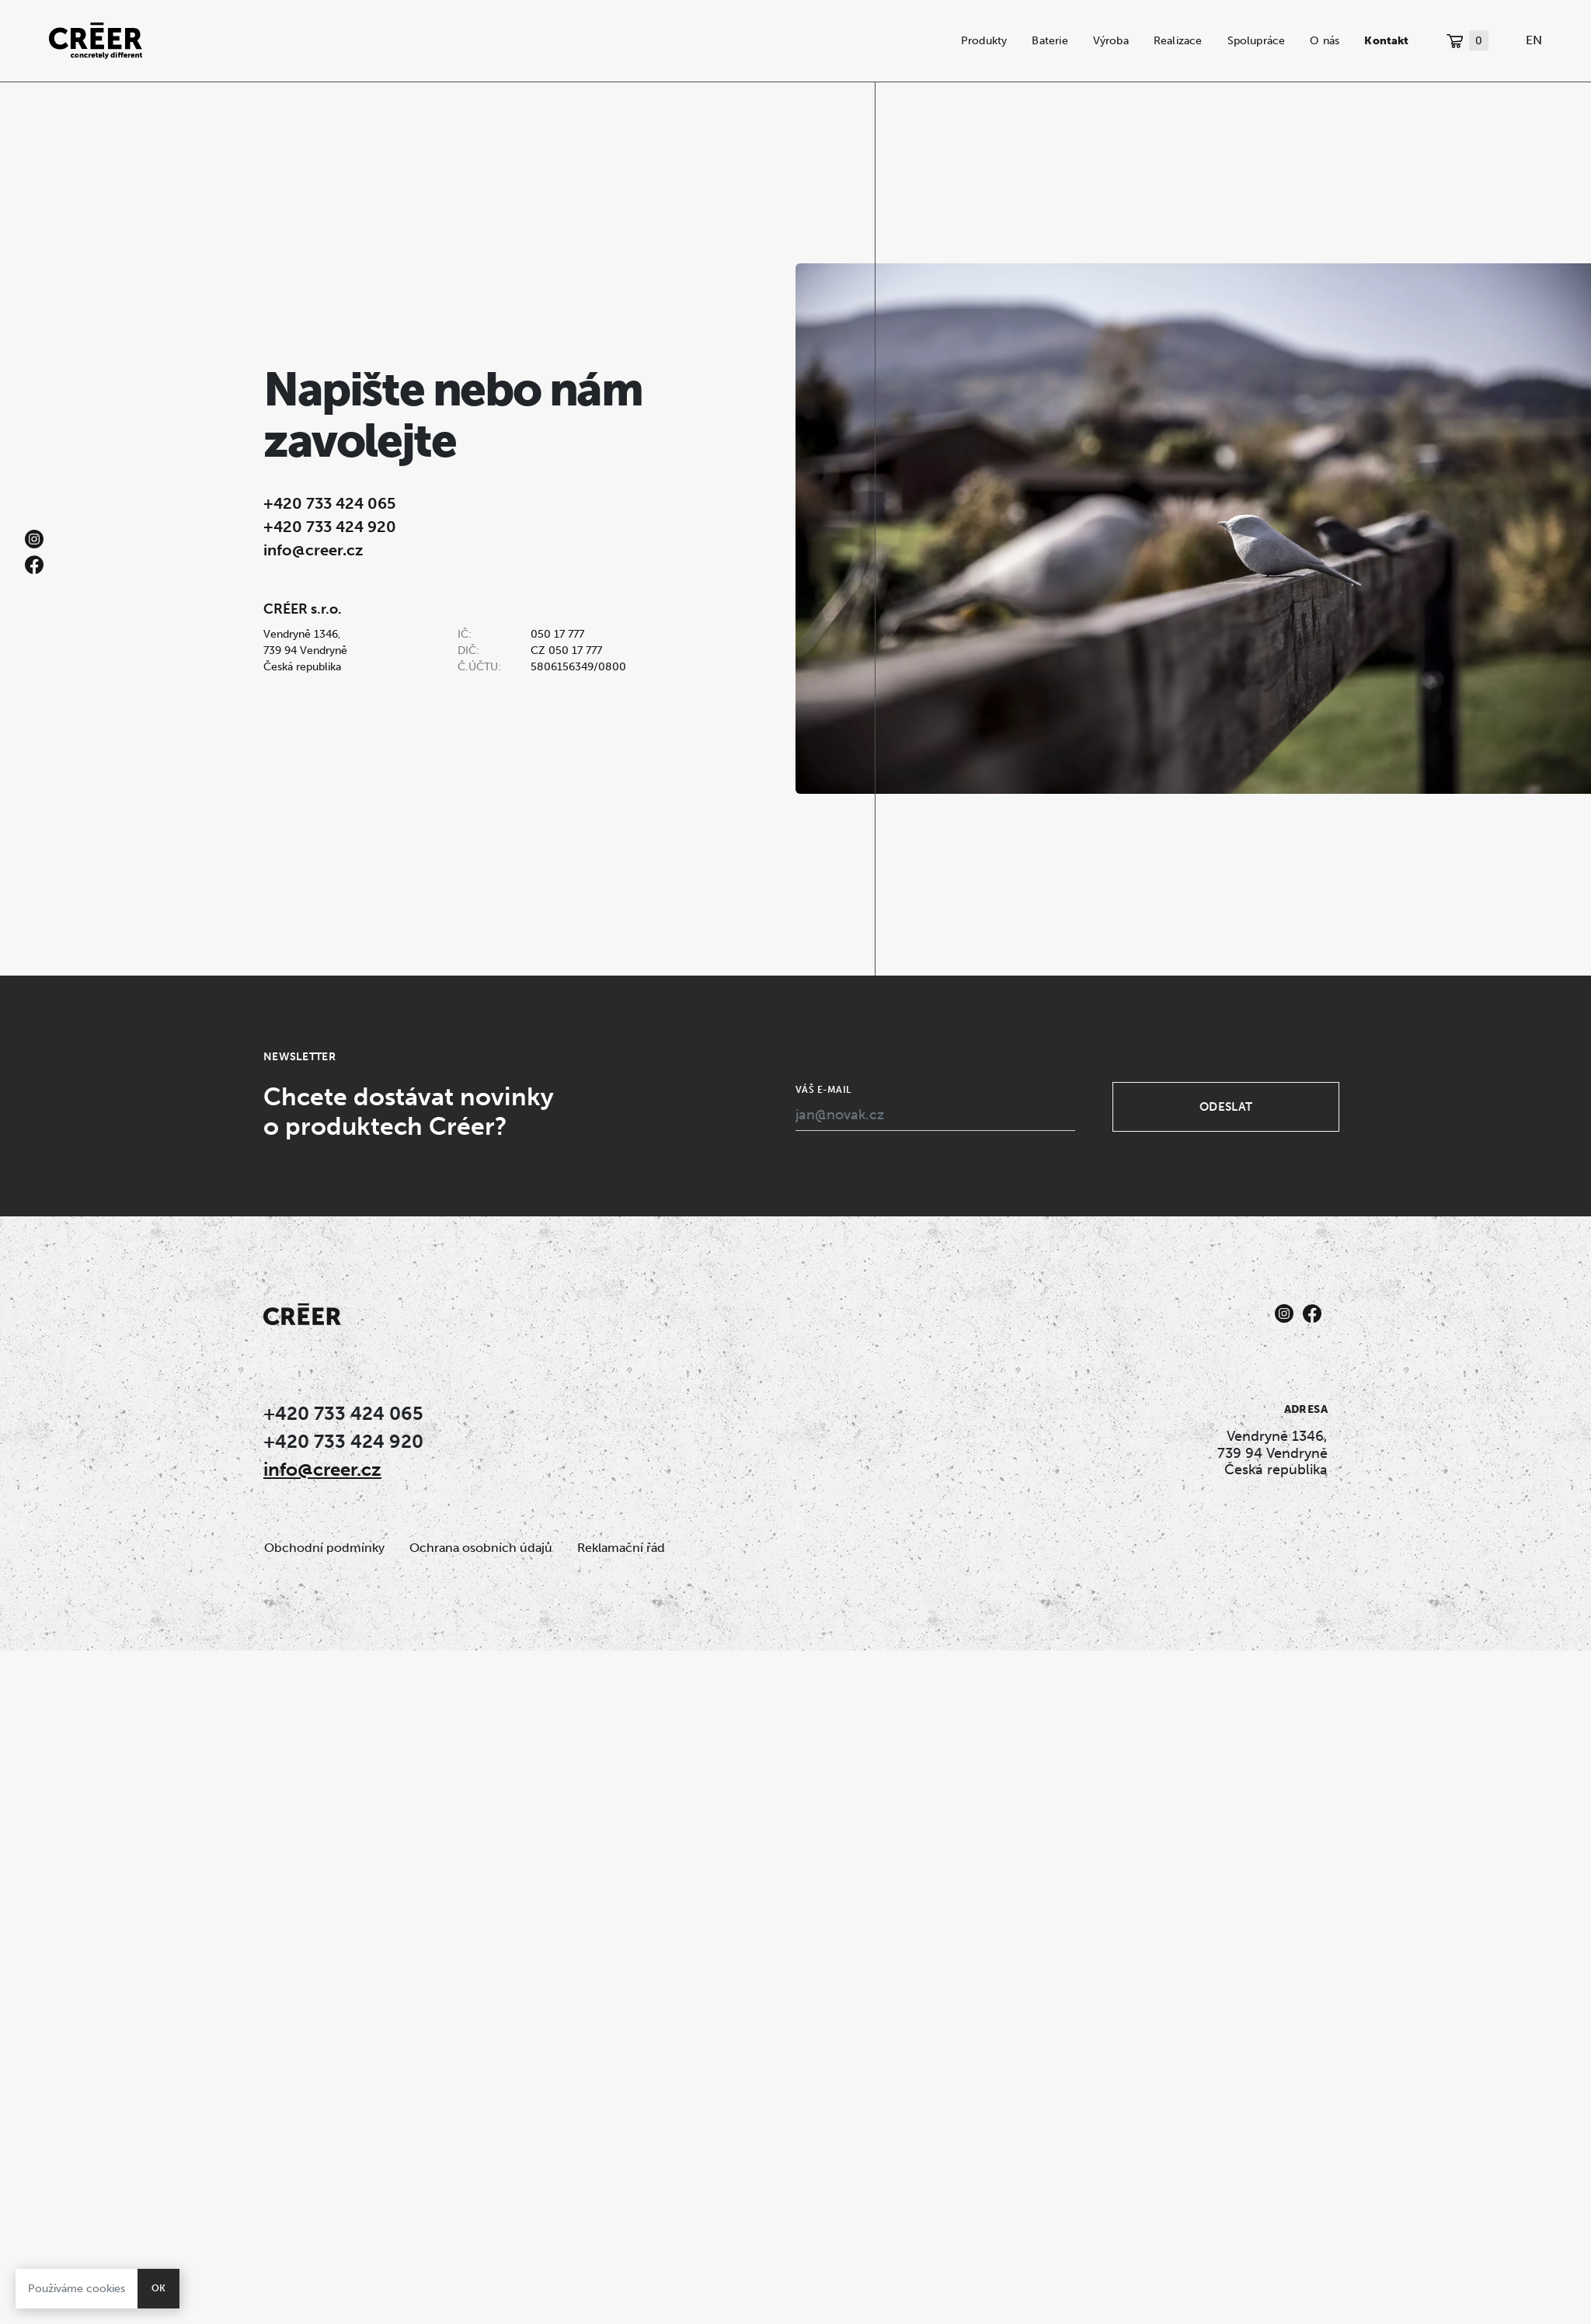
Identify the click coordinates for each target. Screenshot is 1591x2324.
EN (1534, 40)
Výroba (1111, 40)
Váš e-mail (823, 1089)
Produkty (984, 40)
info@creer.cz (313, 550)
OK (158, 2288)
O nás (1324, 40)
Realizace (1178, 40)
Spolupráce (1256, 40)
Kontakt (1386, 40)
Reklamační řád (621, 1547)
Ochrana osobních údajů (480, 1547)
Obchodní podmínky (324, 1547)
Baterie (1049, 40)
